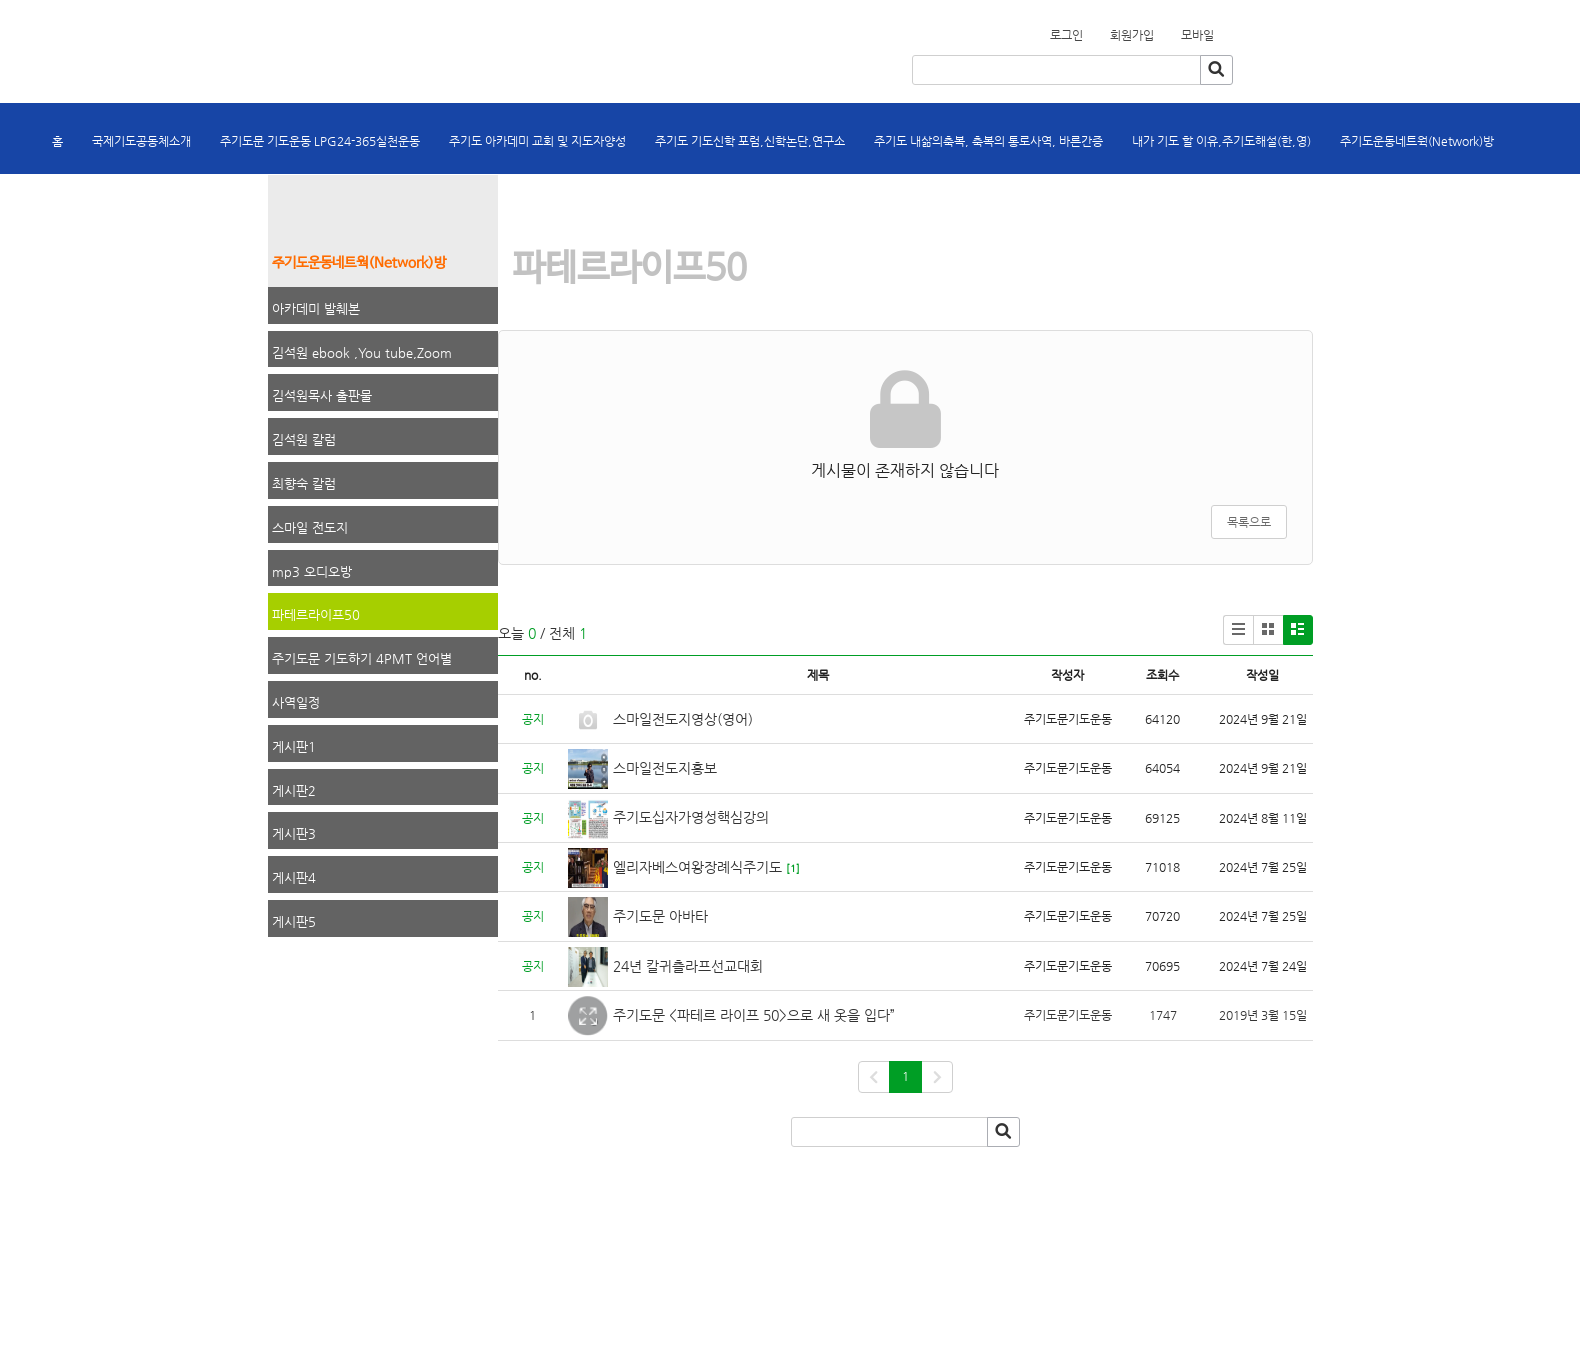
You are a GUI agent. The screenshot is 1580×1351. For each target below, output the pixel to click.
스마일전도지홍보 (665, 768)
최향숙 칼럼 (304, 483)
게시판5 (294, 921)
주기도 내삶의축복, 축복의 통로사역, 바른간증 (988, 141)
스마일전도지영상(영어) (683, 719)
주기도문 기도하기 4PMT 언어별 (362, 658)
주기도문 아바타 (660, 916)
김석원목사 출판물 (322, 395)
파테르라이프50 (316, 614)
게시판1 (294, 746)
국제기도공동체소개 (141, 141)
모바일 (1197, 35)
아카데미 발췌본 (316, 308)
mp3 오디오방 (312, 571)
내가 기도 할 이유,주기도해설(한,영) (1221, 141)
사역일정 (296, 702)
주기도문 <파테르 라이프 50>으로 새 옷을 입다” (756, 1015)
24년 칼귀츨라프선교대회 (688, 966)
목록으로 (1249, 522)
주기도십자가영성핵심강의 (691, 817)
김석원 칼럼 (304, 439)
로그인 (1066, 35)
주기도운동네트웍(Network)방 (1417, 141)
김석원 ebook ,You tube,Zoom (362, 352)
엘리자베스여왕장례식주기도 (697, 867)
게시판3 (294, 833)
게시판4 (294, 877)
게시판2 (294, 790)
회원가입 (1226, 29)
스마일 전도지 (310, 527)
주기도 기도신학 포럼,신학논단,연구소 (750, 141)
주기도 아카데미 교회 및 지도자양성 (537, 141)
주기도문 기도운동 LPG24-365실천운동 (320, 141)
